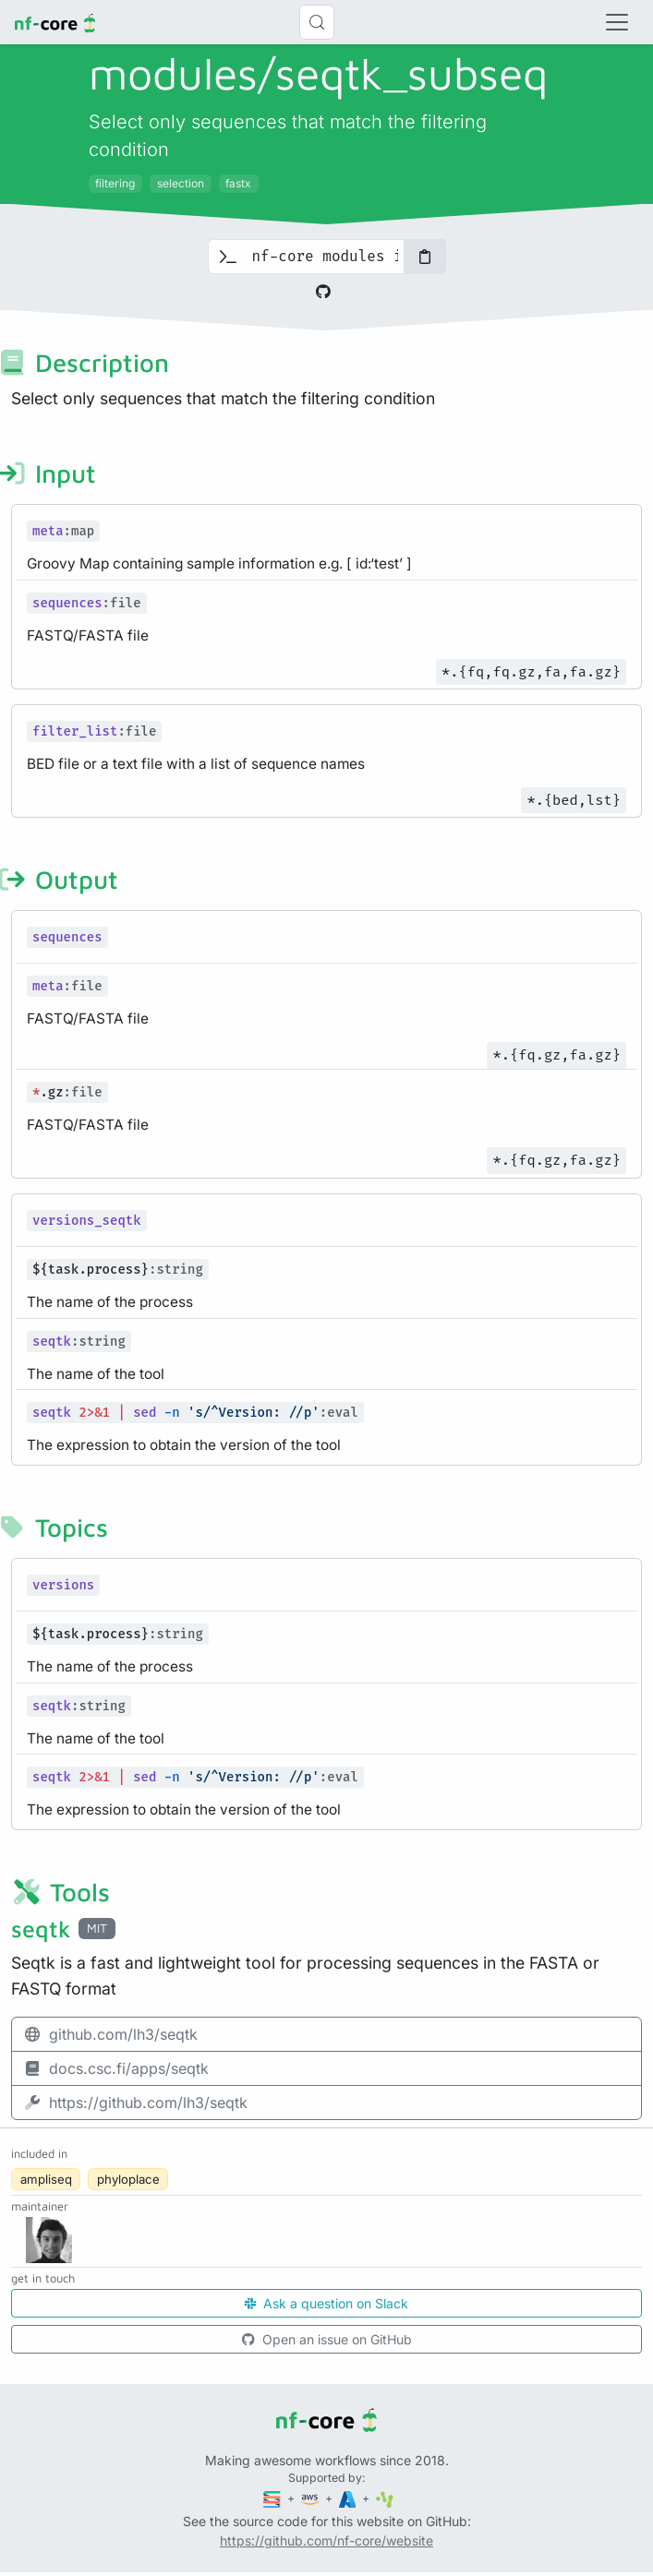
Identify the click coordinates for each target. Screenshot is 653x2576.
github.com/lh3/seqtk (110, 2034)
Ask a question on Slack (326, 2303)
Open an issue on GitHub (327, 2339)
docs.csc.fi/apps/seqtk (116, 2068)
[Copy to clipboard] (425, 256)
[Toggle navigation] (617, 22)
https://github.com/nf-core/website (326, 2540)
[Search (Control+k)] (316, 22)
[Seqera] (273, 2498)
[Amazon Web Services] (311, 2498)
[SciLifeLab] (384, 2498)
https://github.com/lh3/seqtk (135, 2102)
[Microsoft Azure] (349, 2498)
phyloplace (128, 2179)
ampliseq (46, 2179)
